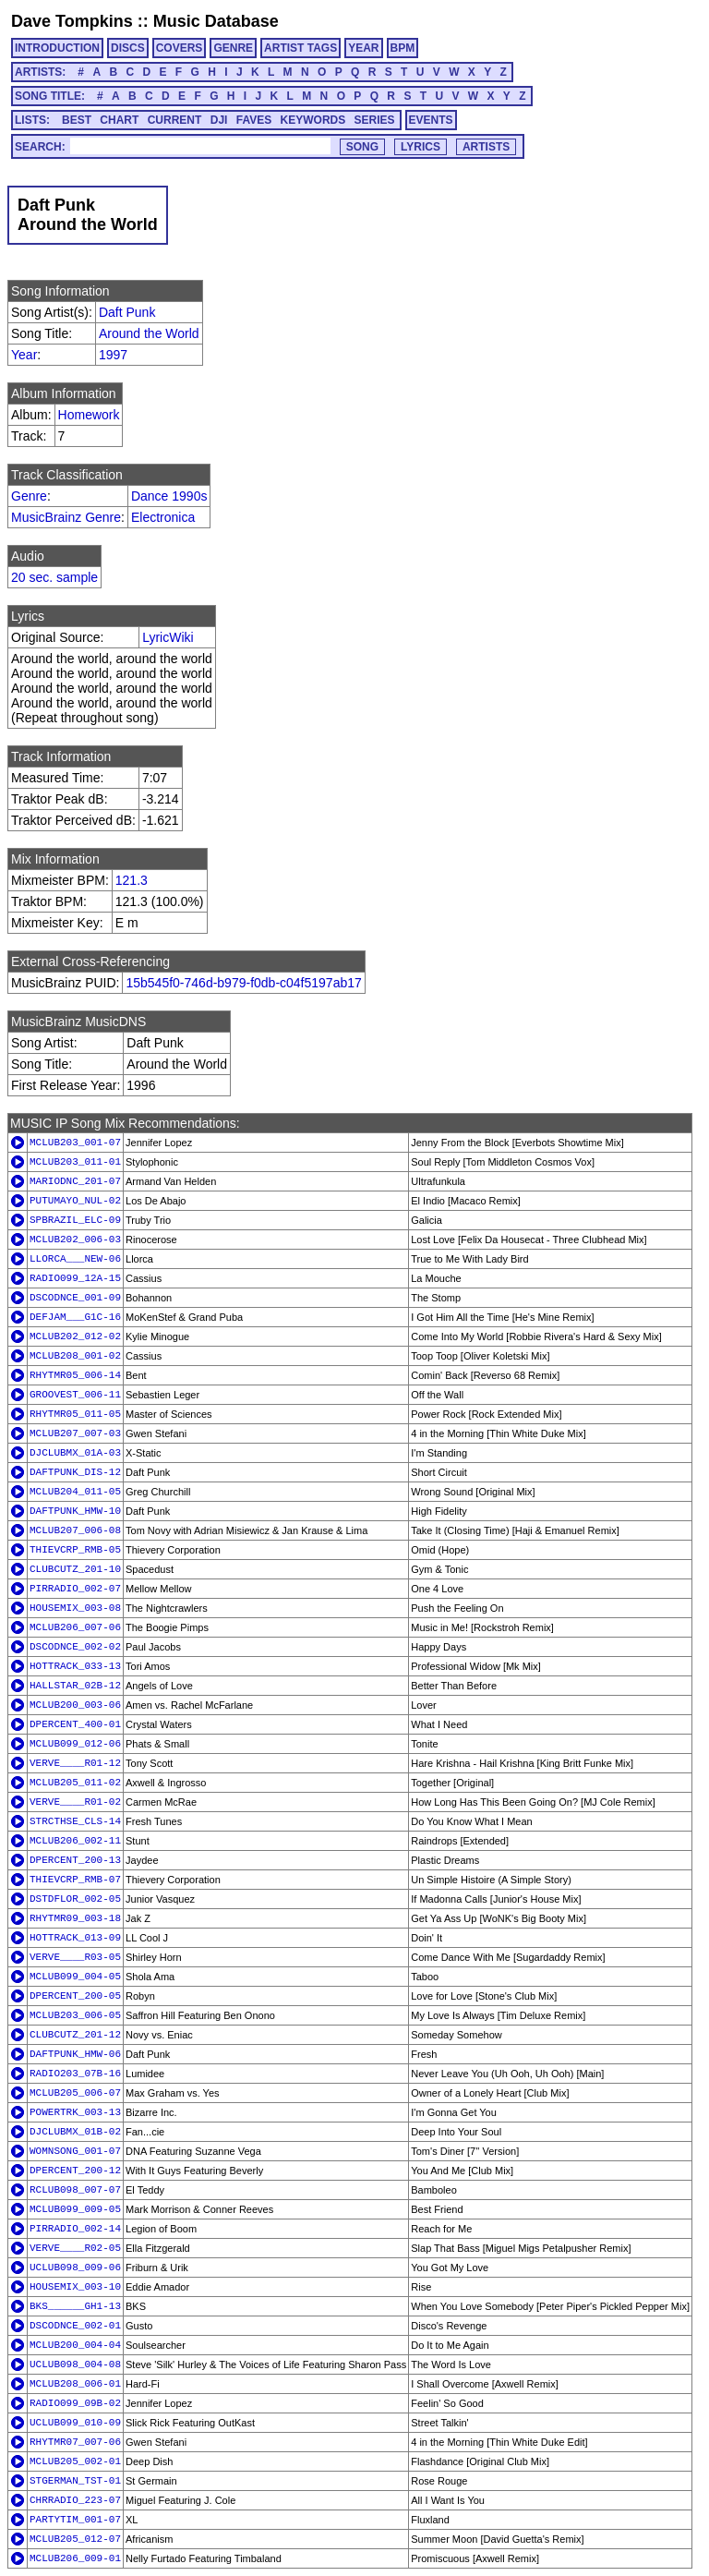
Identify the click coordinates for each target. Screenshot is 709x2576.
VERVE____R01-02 (75, 1802)
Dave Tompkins (72, 21)
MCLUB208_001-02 (75, 1355)
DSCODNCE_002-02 (75, 1646)
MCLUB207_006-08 (75, 1530)
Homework (89, 414)
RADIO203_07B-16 (75, 2073)
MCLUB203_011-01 (75, 1161)
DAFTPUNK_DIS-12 (75, 1472)
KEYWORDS (313, 120)
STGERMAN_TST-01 (75, 2480)
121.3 (131, 880)
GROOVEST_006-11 (75, 1394)
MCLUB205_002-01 (75, 2461)
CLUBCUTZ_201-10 (75, 1569)
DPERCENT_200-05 (75, 1996)
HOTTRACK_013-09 (75, 1937)
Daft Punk (127, 312)
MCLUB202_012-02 (75, 1336)
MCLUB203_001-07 (75, 1142)
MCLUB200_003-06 (75, 1705)
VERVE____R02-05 (75, 2248)
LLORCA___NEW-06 (75, 1258)
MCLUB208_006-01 (75, 2383)
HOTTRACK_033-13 (75, 1666)
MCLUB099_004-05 (75, 1976)
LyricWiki (167, 637)
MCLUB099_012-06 (75, 1743)
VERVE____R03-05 (75, 1957)
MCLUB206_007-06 (75, 1627)
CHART (119, 120)
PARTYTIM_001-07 (75, 2519)
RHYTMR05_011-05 (75, 1414)
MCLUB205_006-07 (75, 2092)
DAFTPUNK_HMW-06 (75, 2054)
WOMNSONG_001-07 (75, 2151)
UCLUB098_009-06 (75, 2267)
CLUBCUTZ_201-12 (75, 2034)
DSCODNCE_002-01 (75, 2325)
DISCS (128, 48)
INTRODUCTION (57, 48)
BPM (403, 48)
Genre (29, 496)
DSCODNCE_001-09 (75, 1297)
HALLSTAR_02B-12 (75, 1685)
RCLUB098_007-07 (75, 2189)
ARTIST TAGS (300, 48)
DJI (219, 120)
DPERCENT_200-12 (75, 2170)
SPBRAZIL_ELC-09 (75, 1220)
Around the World (149, 333)
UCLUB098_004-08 (75, 2364)
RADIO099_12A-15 (75, 1278)
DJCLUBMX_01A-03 (75, 1452)
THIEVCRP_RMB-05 (75, 1549)
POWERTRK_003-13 (75, 2112)
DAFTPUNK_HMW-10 (75, 1511)
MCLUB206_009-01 (75, 2558)
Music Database (216, 21)
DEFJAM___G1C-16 (75, 1317)
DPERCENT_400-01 (75, 1724)
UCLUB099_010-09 (75, 2422)
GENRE (233, 48)
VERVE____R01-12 (75, 1763)
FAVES (253, 120)
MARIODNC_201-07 (75, 1181)
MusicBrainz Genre (66, 517)
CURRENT (175, 120)
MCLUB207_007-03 (75, 1433)
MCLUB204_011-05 (75, 1491)
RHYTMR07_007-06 (75, 2442)
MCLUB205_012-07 (75, 2539)
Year (24, 354)
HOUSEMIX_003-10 (75, 2286)
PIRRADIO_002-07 (75, 1588)
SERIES (374, 120)
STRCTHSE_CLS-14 (75, 1821)
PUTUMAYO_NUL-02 (75, 1200)
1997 (113, 354)
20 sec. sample (54, 577)
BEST (76, 120)
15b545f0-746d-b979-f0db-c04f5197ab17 (243, 982)
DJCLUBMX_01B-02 (75, 2131)
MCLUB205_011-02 (75, 1782)
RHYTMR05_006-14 (75, 1375)
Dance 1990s (169, 496)
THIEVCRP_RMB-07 (75, 1879)
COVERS (179, 48)
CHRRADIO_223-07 (75, 2500)
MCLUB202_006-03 (75, 1239)
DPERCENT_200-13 (75, 1860)
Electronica (163, 517)
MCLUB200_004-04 (75, 2345)
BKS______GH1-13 (75, 2306)
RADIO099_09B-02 (75, 2403)
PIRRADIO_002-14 (75, 2228)
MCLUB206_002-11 (75, 1840)
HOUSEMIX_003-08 (75, 1608)
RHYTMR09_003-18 (75, 1918)
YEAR (363, 48)
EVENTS (431, 120)
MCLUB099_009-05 (75, 2209)
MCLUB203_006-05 (75, 2015)
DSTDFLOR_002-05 (75, 1899)
